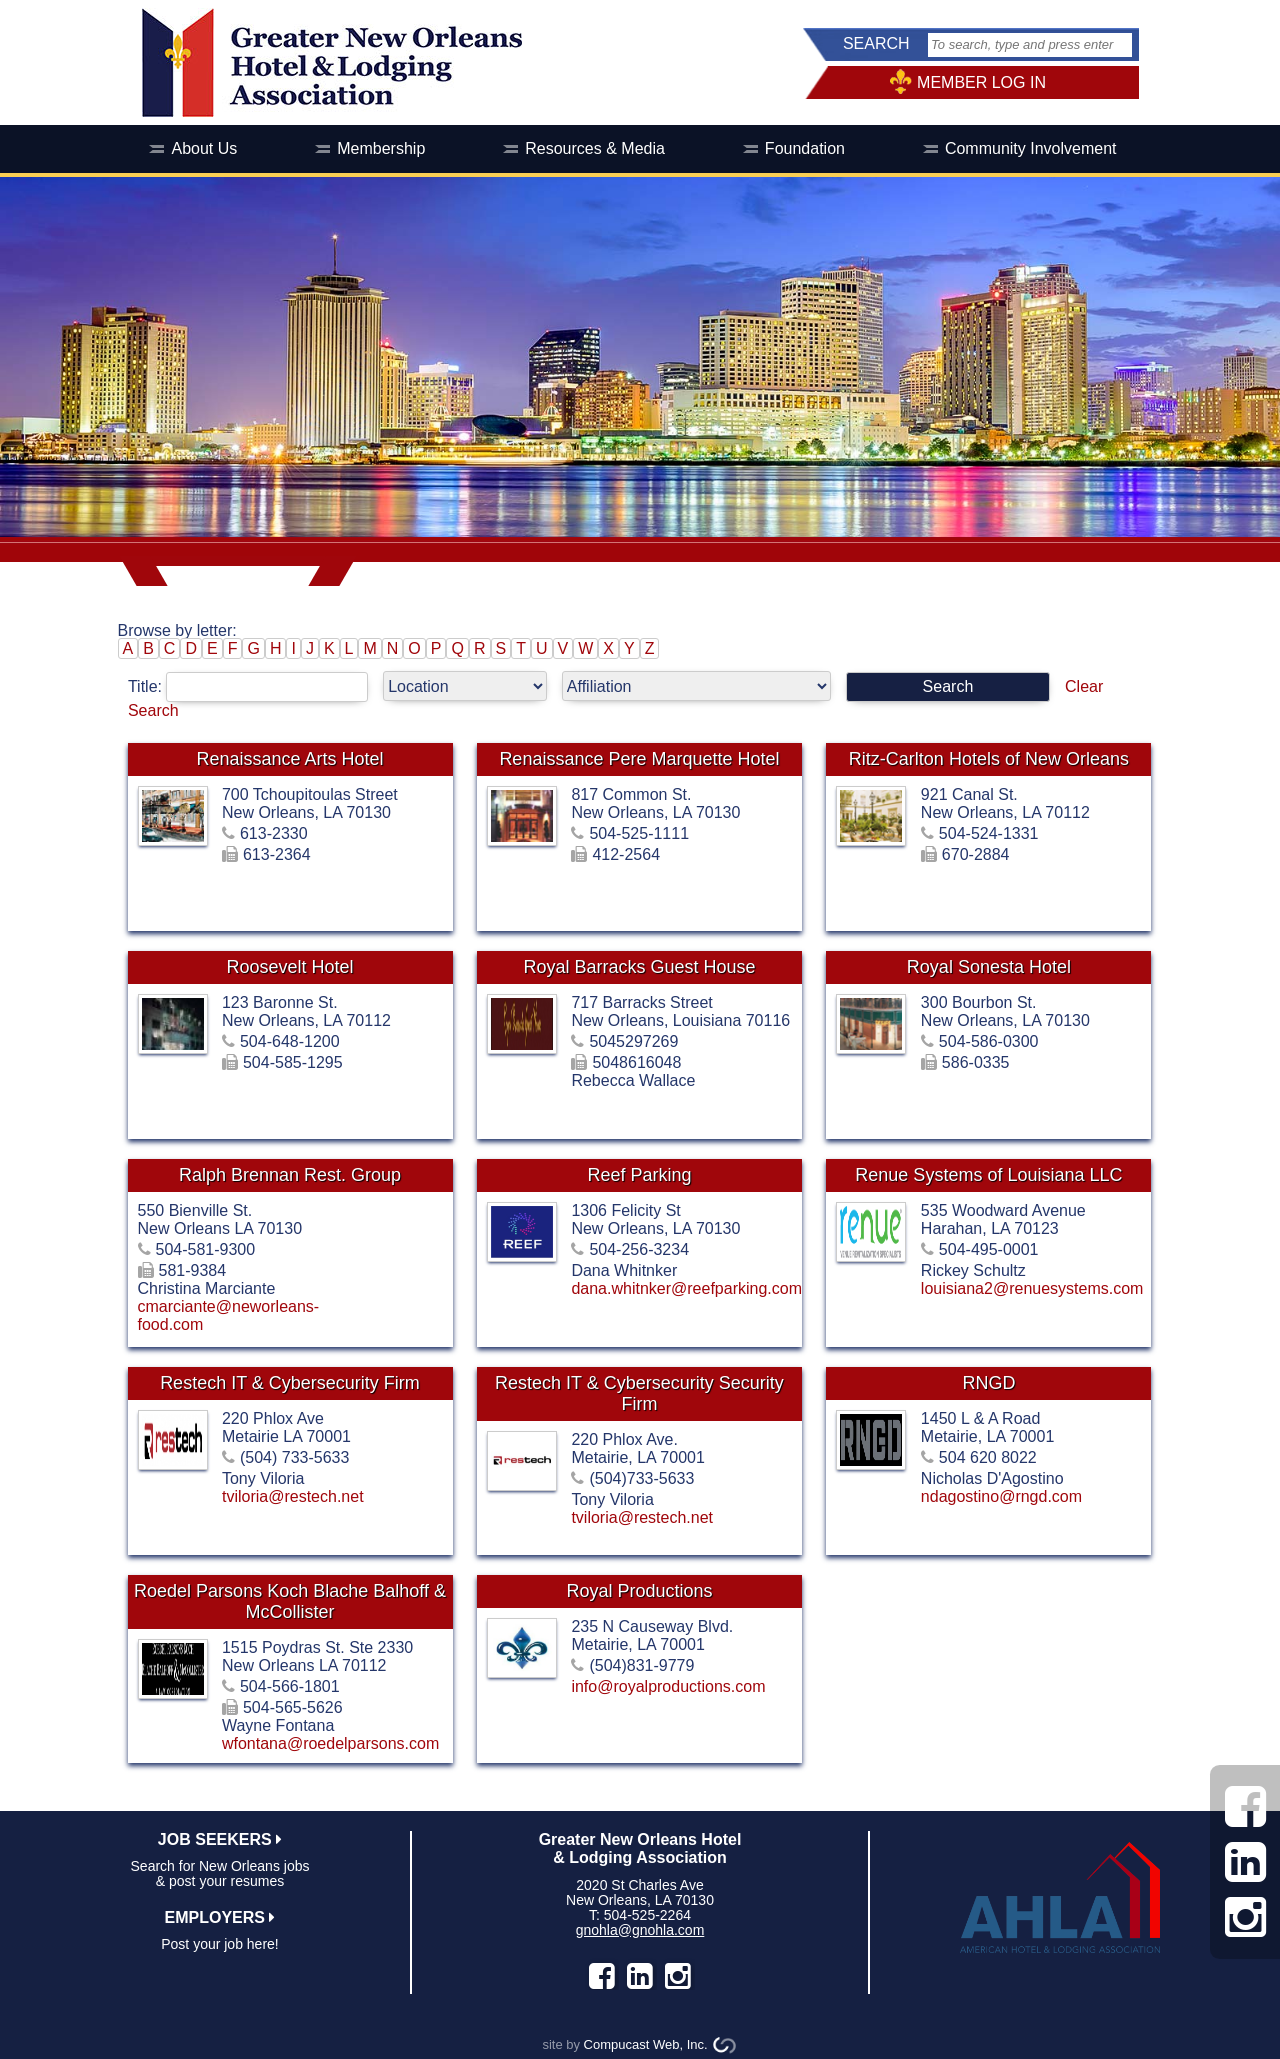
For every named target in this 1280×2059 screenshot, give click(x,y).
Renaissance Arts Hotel (289, 759)
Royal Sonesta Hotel (989, 967)
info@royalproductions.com (668, 1686)
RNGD (988, 1383)
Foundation (805, 148)
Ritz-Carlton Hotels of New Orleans (989, 759)
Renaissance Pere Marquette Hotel (639, 759)
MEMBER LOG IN (981, 82)
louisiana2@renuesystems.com (1032, 1288)
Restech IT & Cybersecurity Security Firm (639, 1393)
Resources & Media (595, 148)
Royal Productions (639, 1591)
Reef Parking (639, 1175)
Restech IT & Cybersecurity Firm (290, 1383)
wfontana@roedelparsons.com (330, 1743)
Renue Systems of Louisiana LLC (988, 1175)
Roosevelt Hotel (289, 967)
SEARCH (876, 43)
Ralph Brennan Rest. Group (290, 1175)
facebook (602, 1976)
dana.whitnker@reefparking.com (686, 1288)
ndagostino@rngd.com (1001, 1496)
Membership (381, 148)
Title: (255, 686)
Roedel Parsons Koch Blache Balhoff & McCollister (290, 1601)
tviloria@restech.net (293, 1496)
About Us (204, 148)
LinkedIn (640, 1976)
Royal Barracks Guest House (639, 967)
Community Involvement (1031, 148)
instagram (678, 1976)
